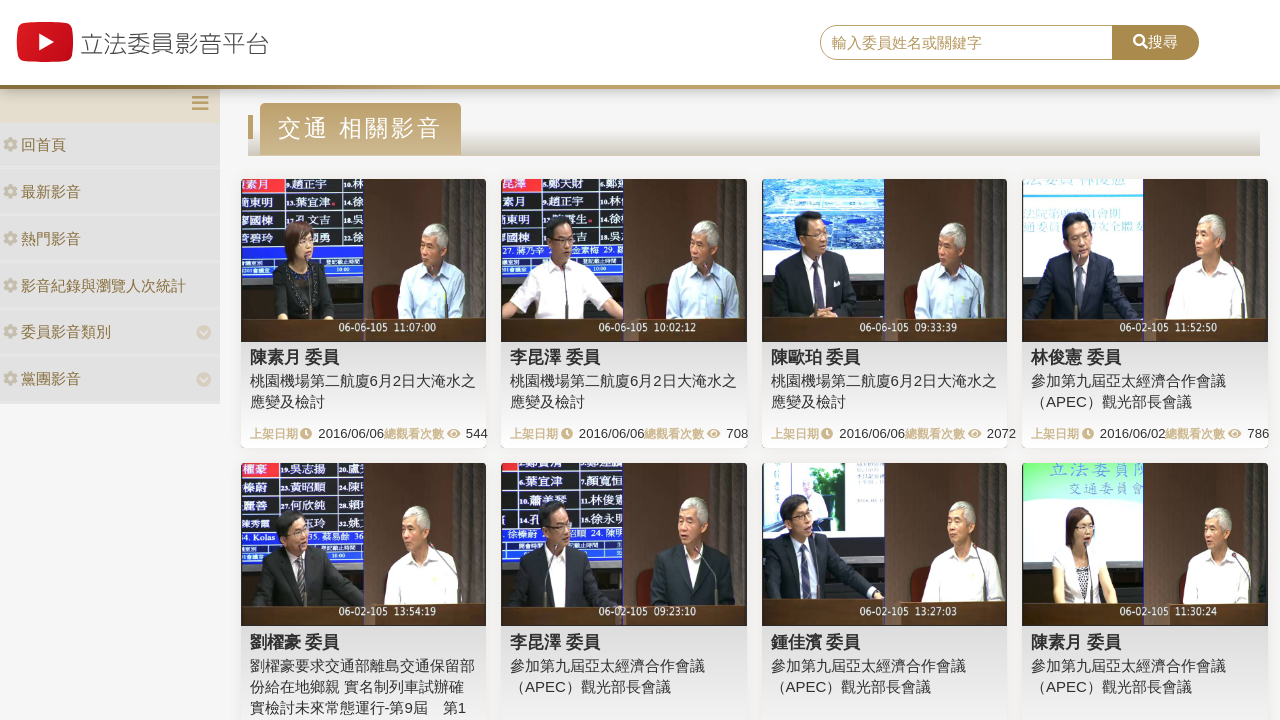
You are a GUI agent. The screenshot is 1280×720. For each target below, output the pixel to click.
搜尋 (1155, 41)
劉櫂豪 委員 (295, 642)
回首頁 (34, 144)
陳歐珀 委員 (816, 357)
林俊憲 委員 (1076, 357)
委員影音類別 (57, 331)
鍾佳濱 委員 (816, 642)
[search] (966, 43)
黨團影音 (42, 378)
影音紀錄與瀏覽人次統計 (94, 285)
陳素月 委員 (295, 357)
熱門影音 (42, 238)
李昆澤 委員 (555, 357)
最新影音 (42, 191)
